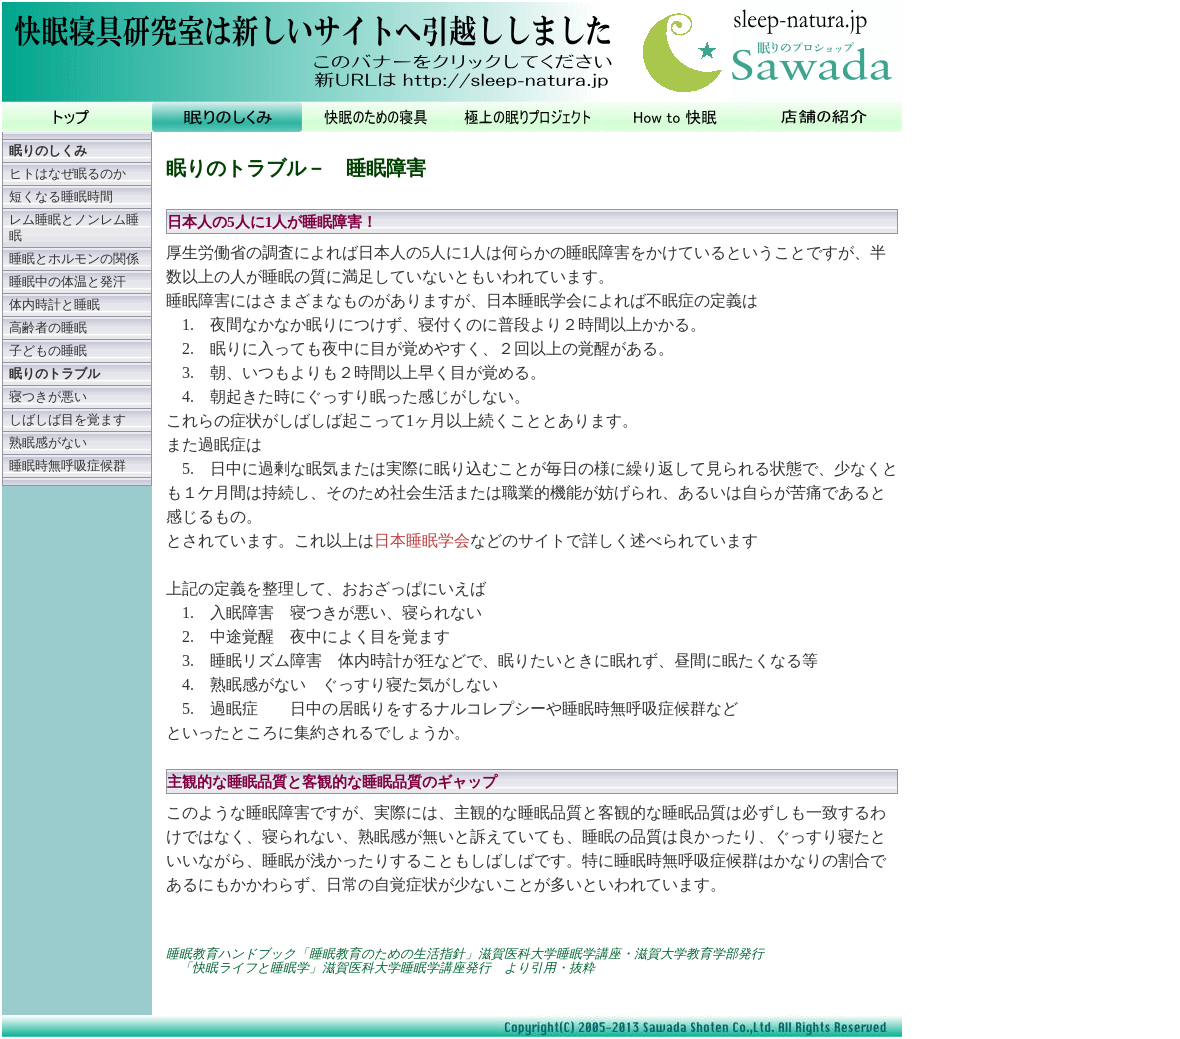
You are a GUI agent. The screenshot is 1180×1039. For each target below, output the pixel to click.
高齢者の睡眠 (48, 328)
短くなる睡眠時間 (61, 197)
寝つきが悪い (48, 397)
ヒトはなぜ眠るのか (67, 174)
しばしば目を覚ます (67, 420)
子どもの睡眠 (48, 351)
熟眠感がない (48, 443)
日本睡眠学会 (422, 540)
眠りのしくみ (48, 151)
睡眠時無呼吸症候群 (67, 466)
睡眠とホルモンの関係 (74, 259)
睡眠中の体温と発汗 (67, 282)
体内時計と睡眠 (54, 305)
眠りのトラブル (54, 374)
